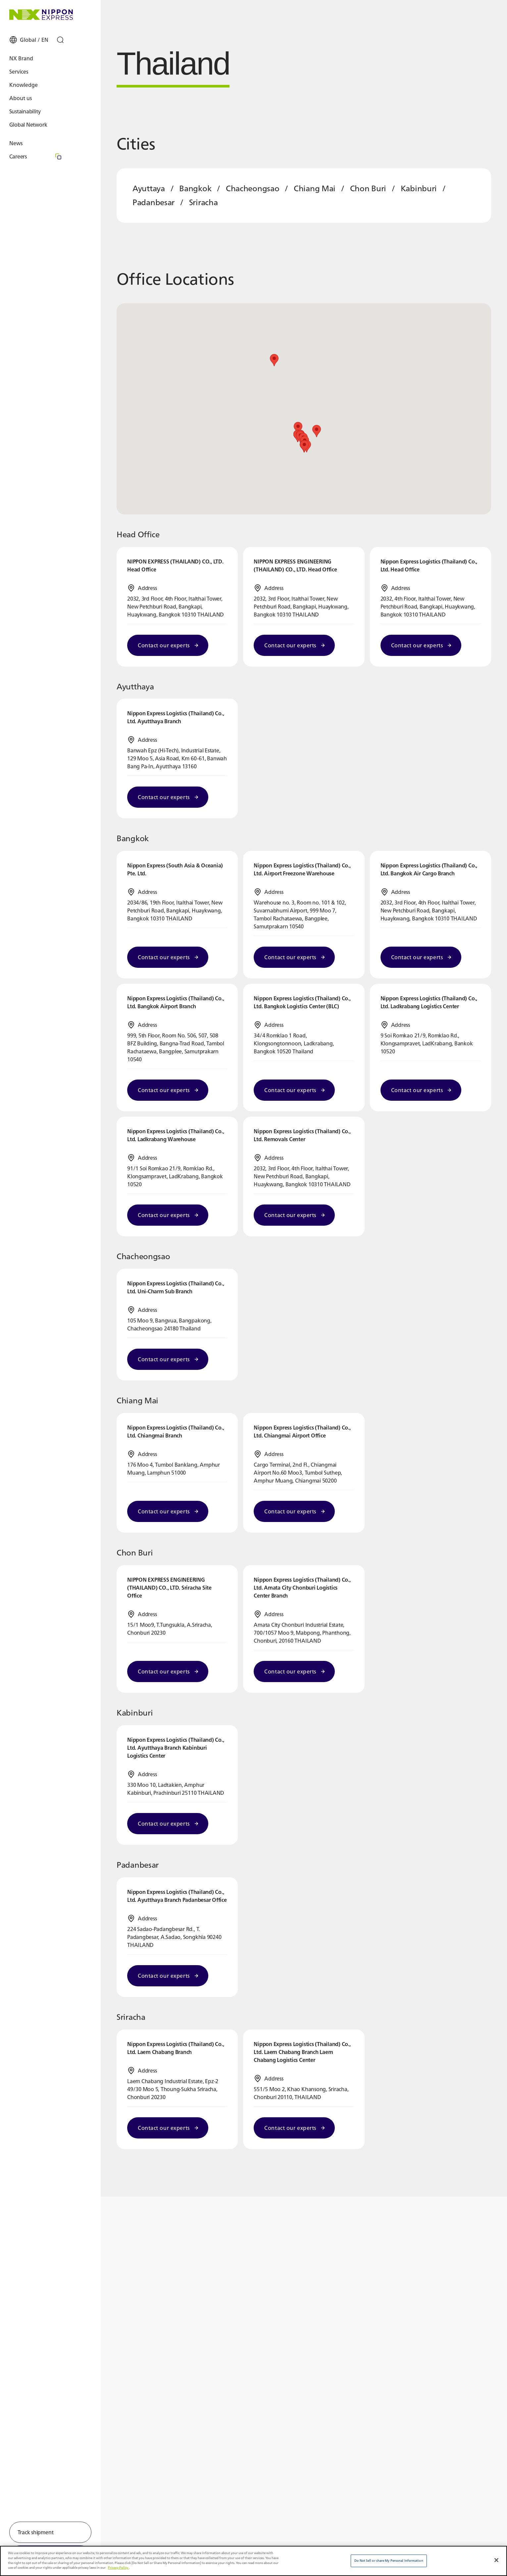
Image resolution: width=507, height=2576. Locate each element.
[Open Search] (67, 46)
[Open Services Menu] (42, 78)
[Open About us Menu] (42, 105)
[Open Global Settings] (35, 46)
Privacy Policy (118, 2567)
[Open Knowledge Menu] (42, 91)
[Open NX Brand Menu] (42, 65)
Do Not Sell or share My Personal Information (388, 2561)
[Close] (496, 2560)
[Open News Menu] (42, 150)
